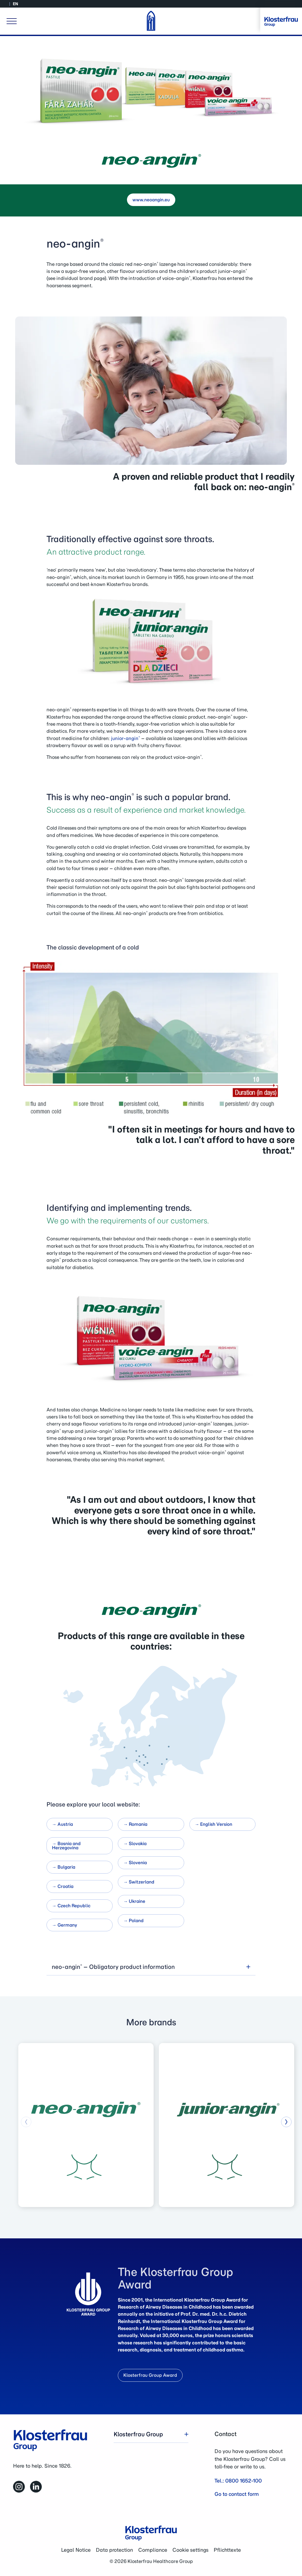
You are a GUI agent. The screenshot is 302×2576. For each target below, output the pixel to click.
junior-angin (125, 738)
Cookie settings (190, 2550)
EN (15, 3)
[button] (286, 2122)
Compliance (152, 2550)
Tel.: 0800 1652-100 (238, 2481)
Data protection (114, 2550)
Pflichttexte (227, 2550)
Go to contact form (236, 2494)
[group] (86, 2125)
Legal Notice (76, 2550)
